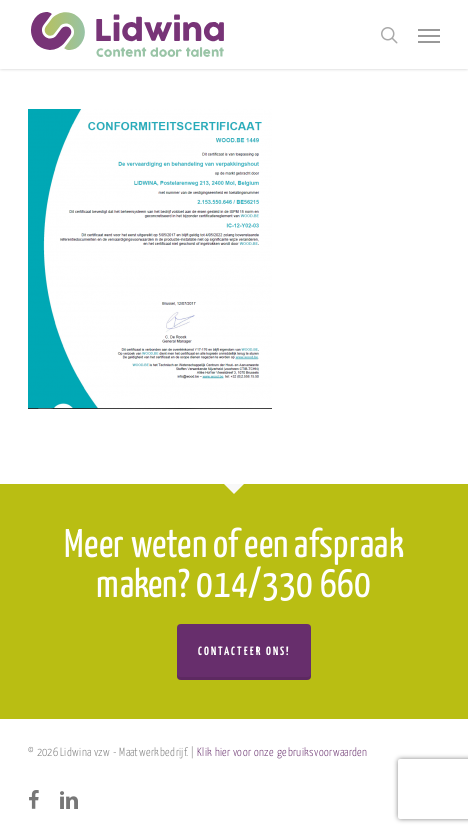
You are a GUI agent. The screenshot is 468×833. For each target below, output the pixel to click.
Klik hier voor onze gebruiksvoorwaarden (282, 752)
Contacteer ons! (244, 651)
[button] (429, 35)
